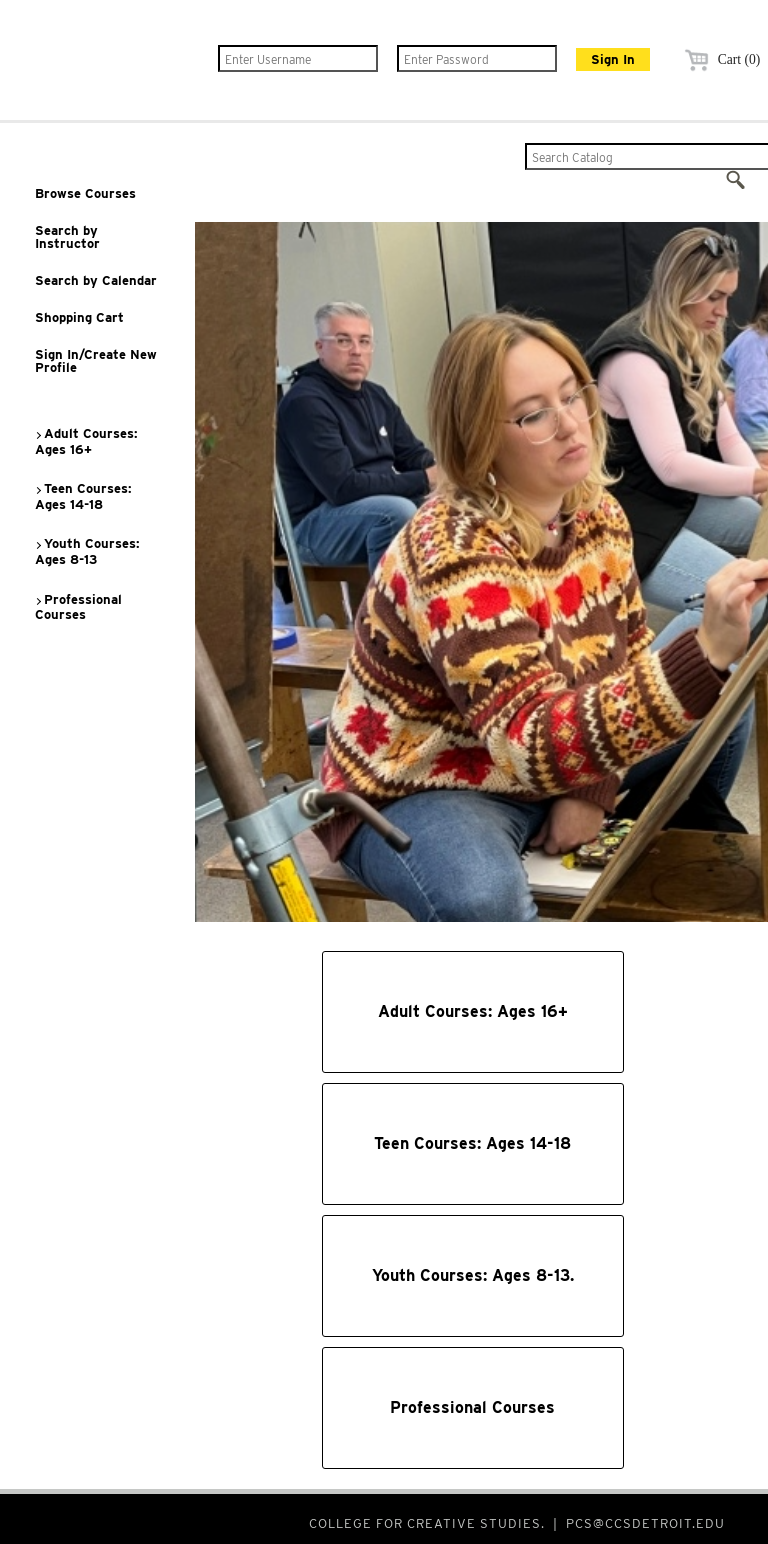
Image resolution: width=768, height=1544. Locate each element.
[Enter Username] (298, 58)
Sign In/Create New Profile (96, 361)
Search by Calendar (96, 280)
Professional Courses (78, 607)
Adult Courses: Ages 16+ (86, 441)
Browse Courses (85, 193)
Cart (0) (719, 59)
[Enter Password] (477, 58)
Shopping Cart (79, 317)
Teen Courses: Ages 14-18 (83, 496)
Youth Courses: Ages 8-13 (87, 551)
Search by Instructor (67, 237)
